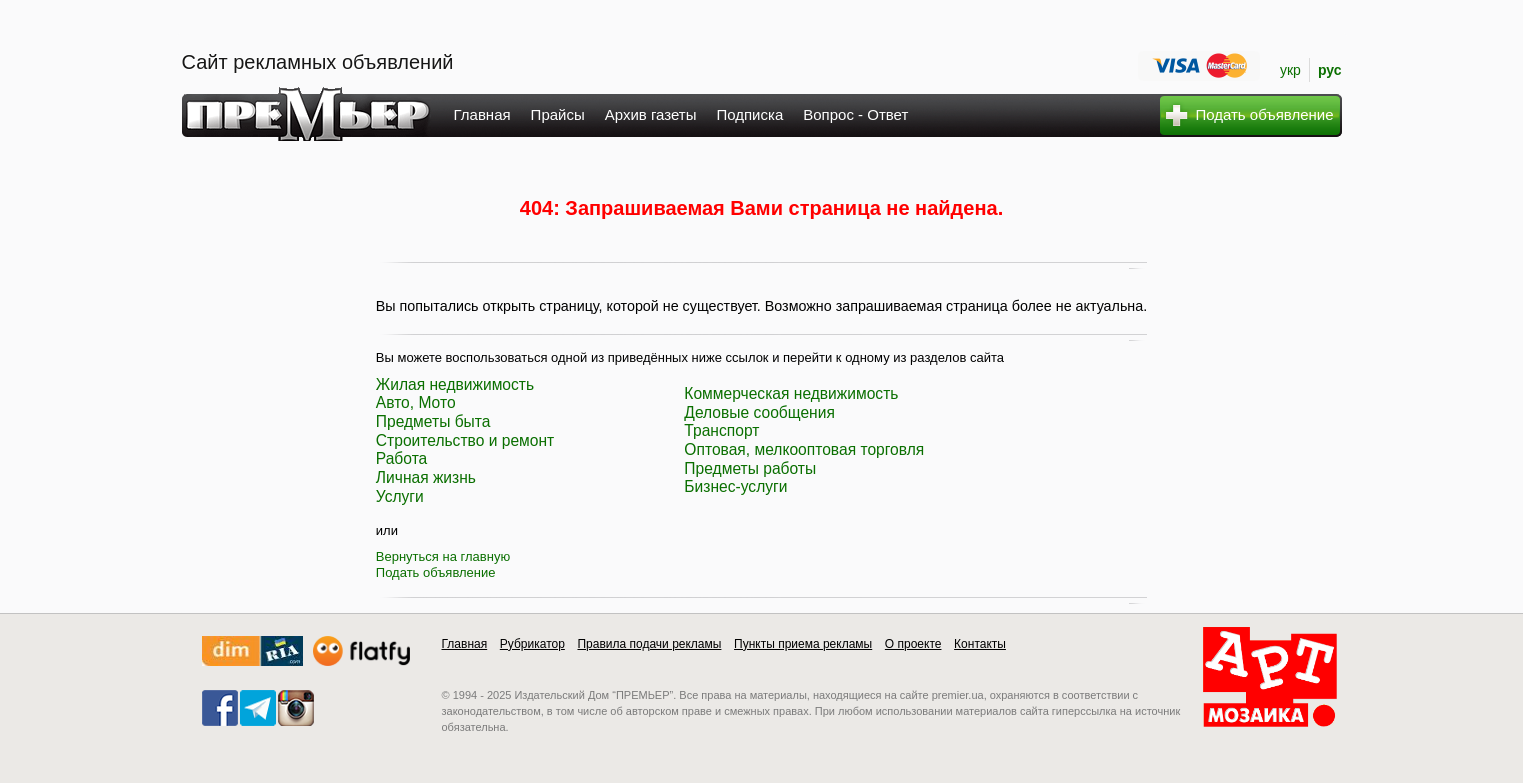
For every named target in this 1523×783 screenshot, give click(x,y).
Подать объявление (436, 572)
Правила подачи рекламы (649, 644)
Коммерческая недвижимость (791, 393)
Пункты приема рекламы (803, 644)
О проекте (913, 644)
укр (1290, 70)
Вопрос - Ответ (855, 114)
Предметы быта (433, 421)
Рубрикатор (532, 644)
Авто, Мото (416, 402)
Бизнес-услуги (735, 486)
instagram (296, 708)
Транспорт (721, 430)
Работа (401, 458)
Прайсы (558, 114)
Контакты (980, 644)
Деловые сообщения (759, 412)
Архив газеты (651, 114)
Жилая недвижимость (455, 384)
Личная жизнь (426, 477)
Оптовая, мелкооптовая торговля (804, 449)
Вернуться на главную (443, 556)
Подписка (749, 114)
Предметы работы (750, 468)
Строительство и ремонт (465, 440)
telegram (258, 708)
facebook (220, 708)
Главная (482, 114)
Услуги (400, 496)
